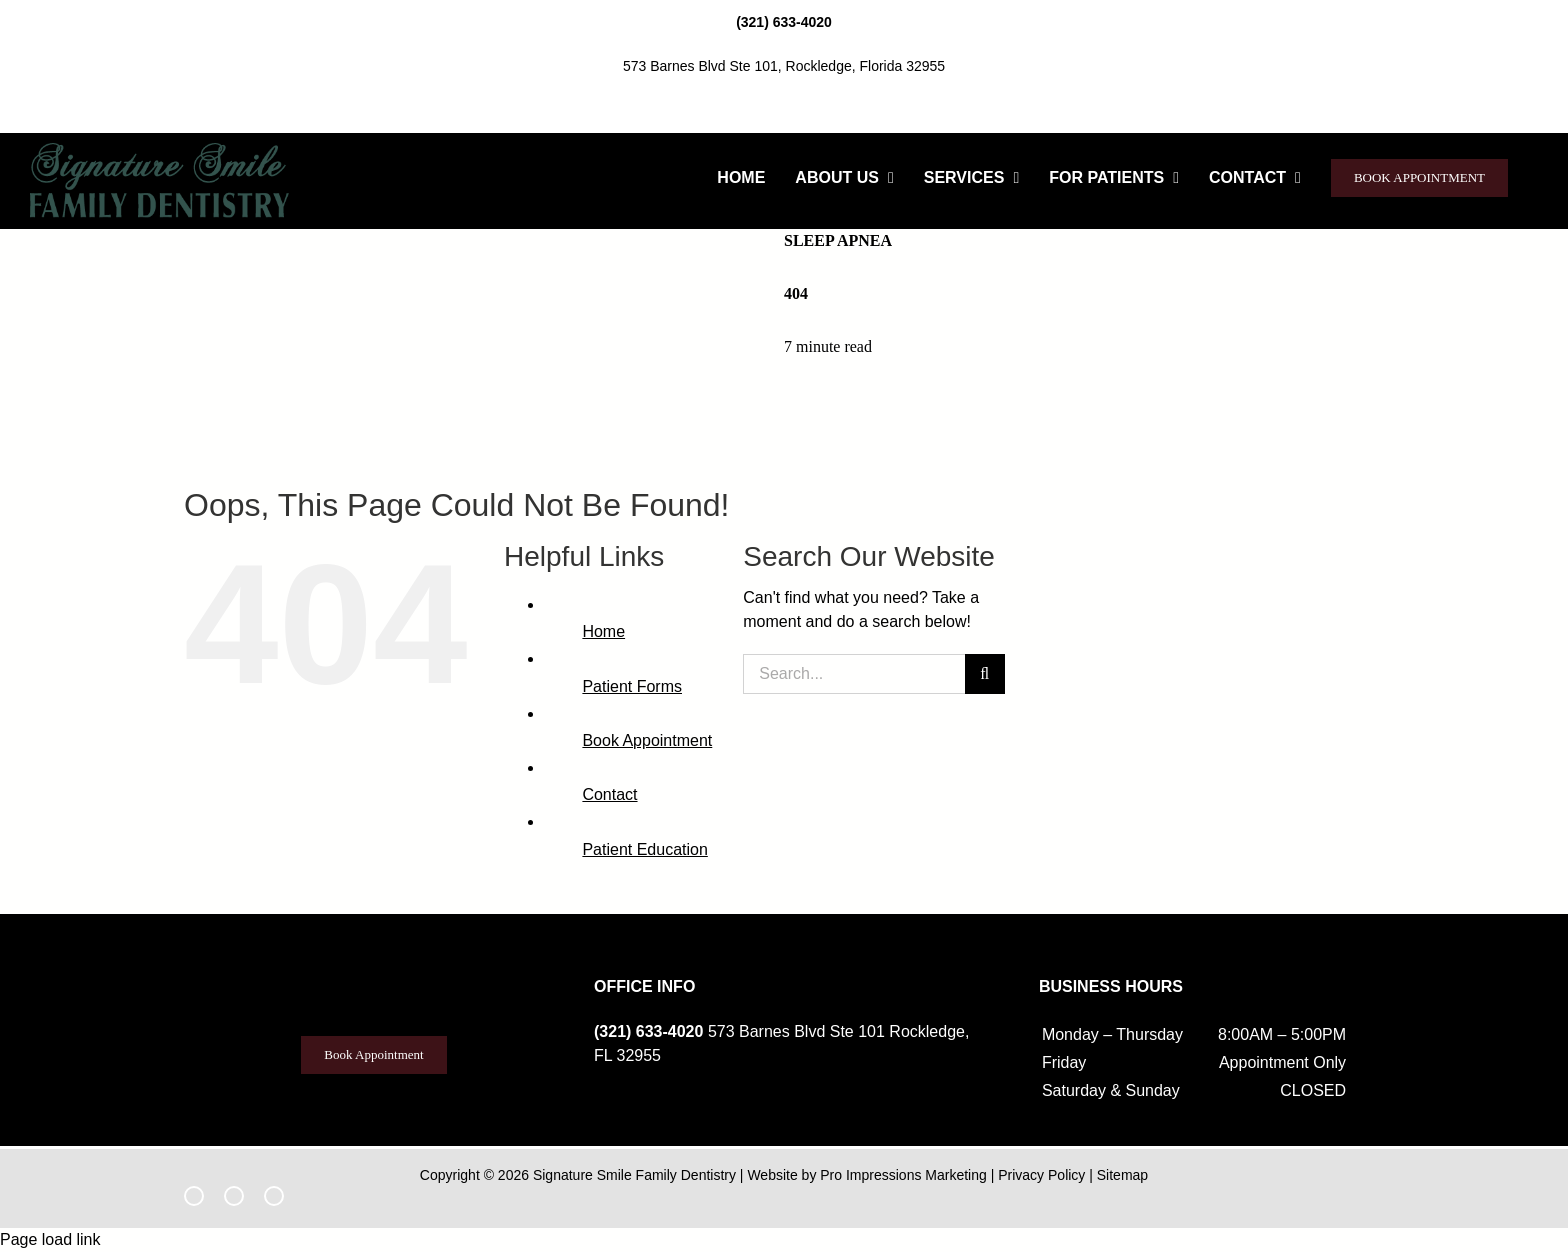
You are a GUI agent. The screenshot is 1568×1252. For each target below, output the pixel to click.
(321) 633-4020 (784, 22)
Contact (609, 794)
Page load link (50, 1239)
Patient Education (644, 849)
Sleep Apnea (838, 240)
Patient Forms (632, 686)
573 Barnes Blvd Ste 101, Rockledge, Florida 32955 (784, 66)
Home (603, 631)
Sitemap (1122, 1175)
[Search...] (853, 674)
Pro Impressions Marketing (903, 1175)
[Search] (985, 674)
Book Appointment (647, 740)
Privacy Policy (1041, 1175)
